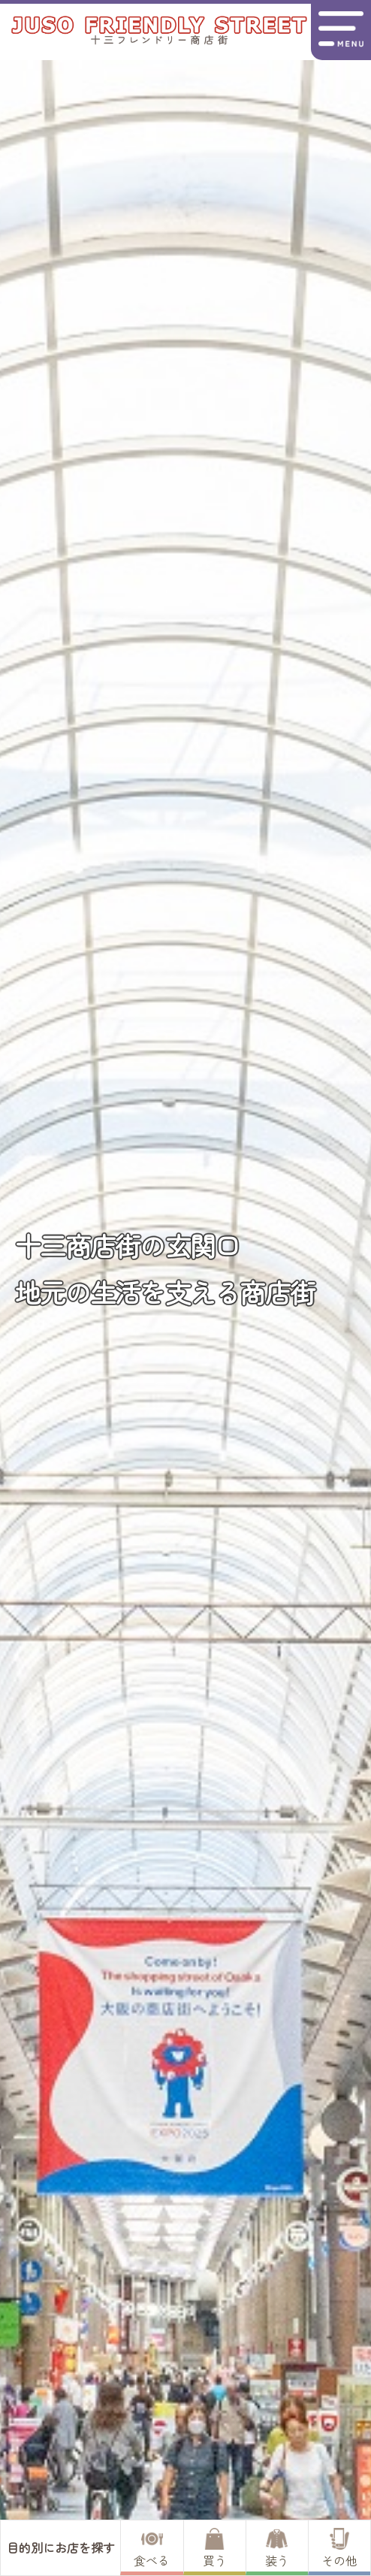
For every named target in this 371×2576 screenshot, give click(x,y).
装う (277, 2548)
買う (215, 2548)
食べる (152, 2548)
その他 (339, 2548)
